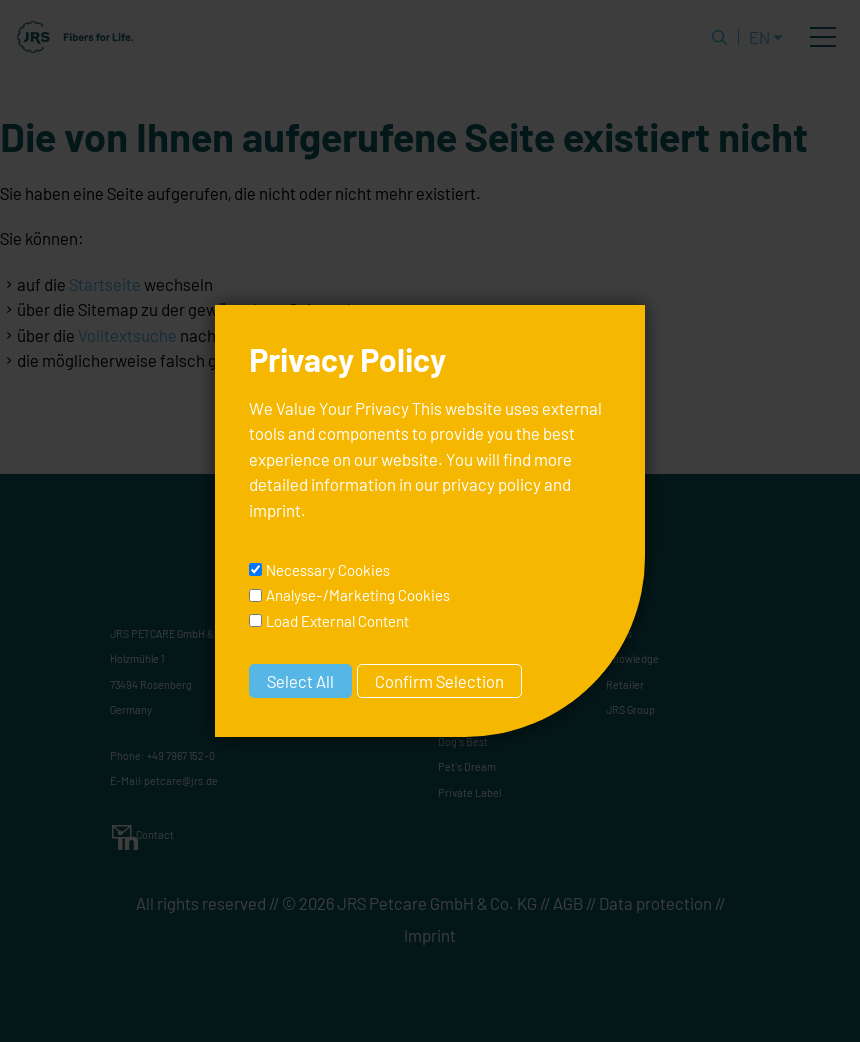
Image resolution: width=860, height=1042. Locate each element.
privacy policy (491, 484)
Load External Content (337, 621)
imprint (275, 510)
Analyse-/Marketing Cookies (358, 595)
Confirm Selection (439, 681)
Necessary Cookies (328, 570)
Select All (300, 681)
